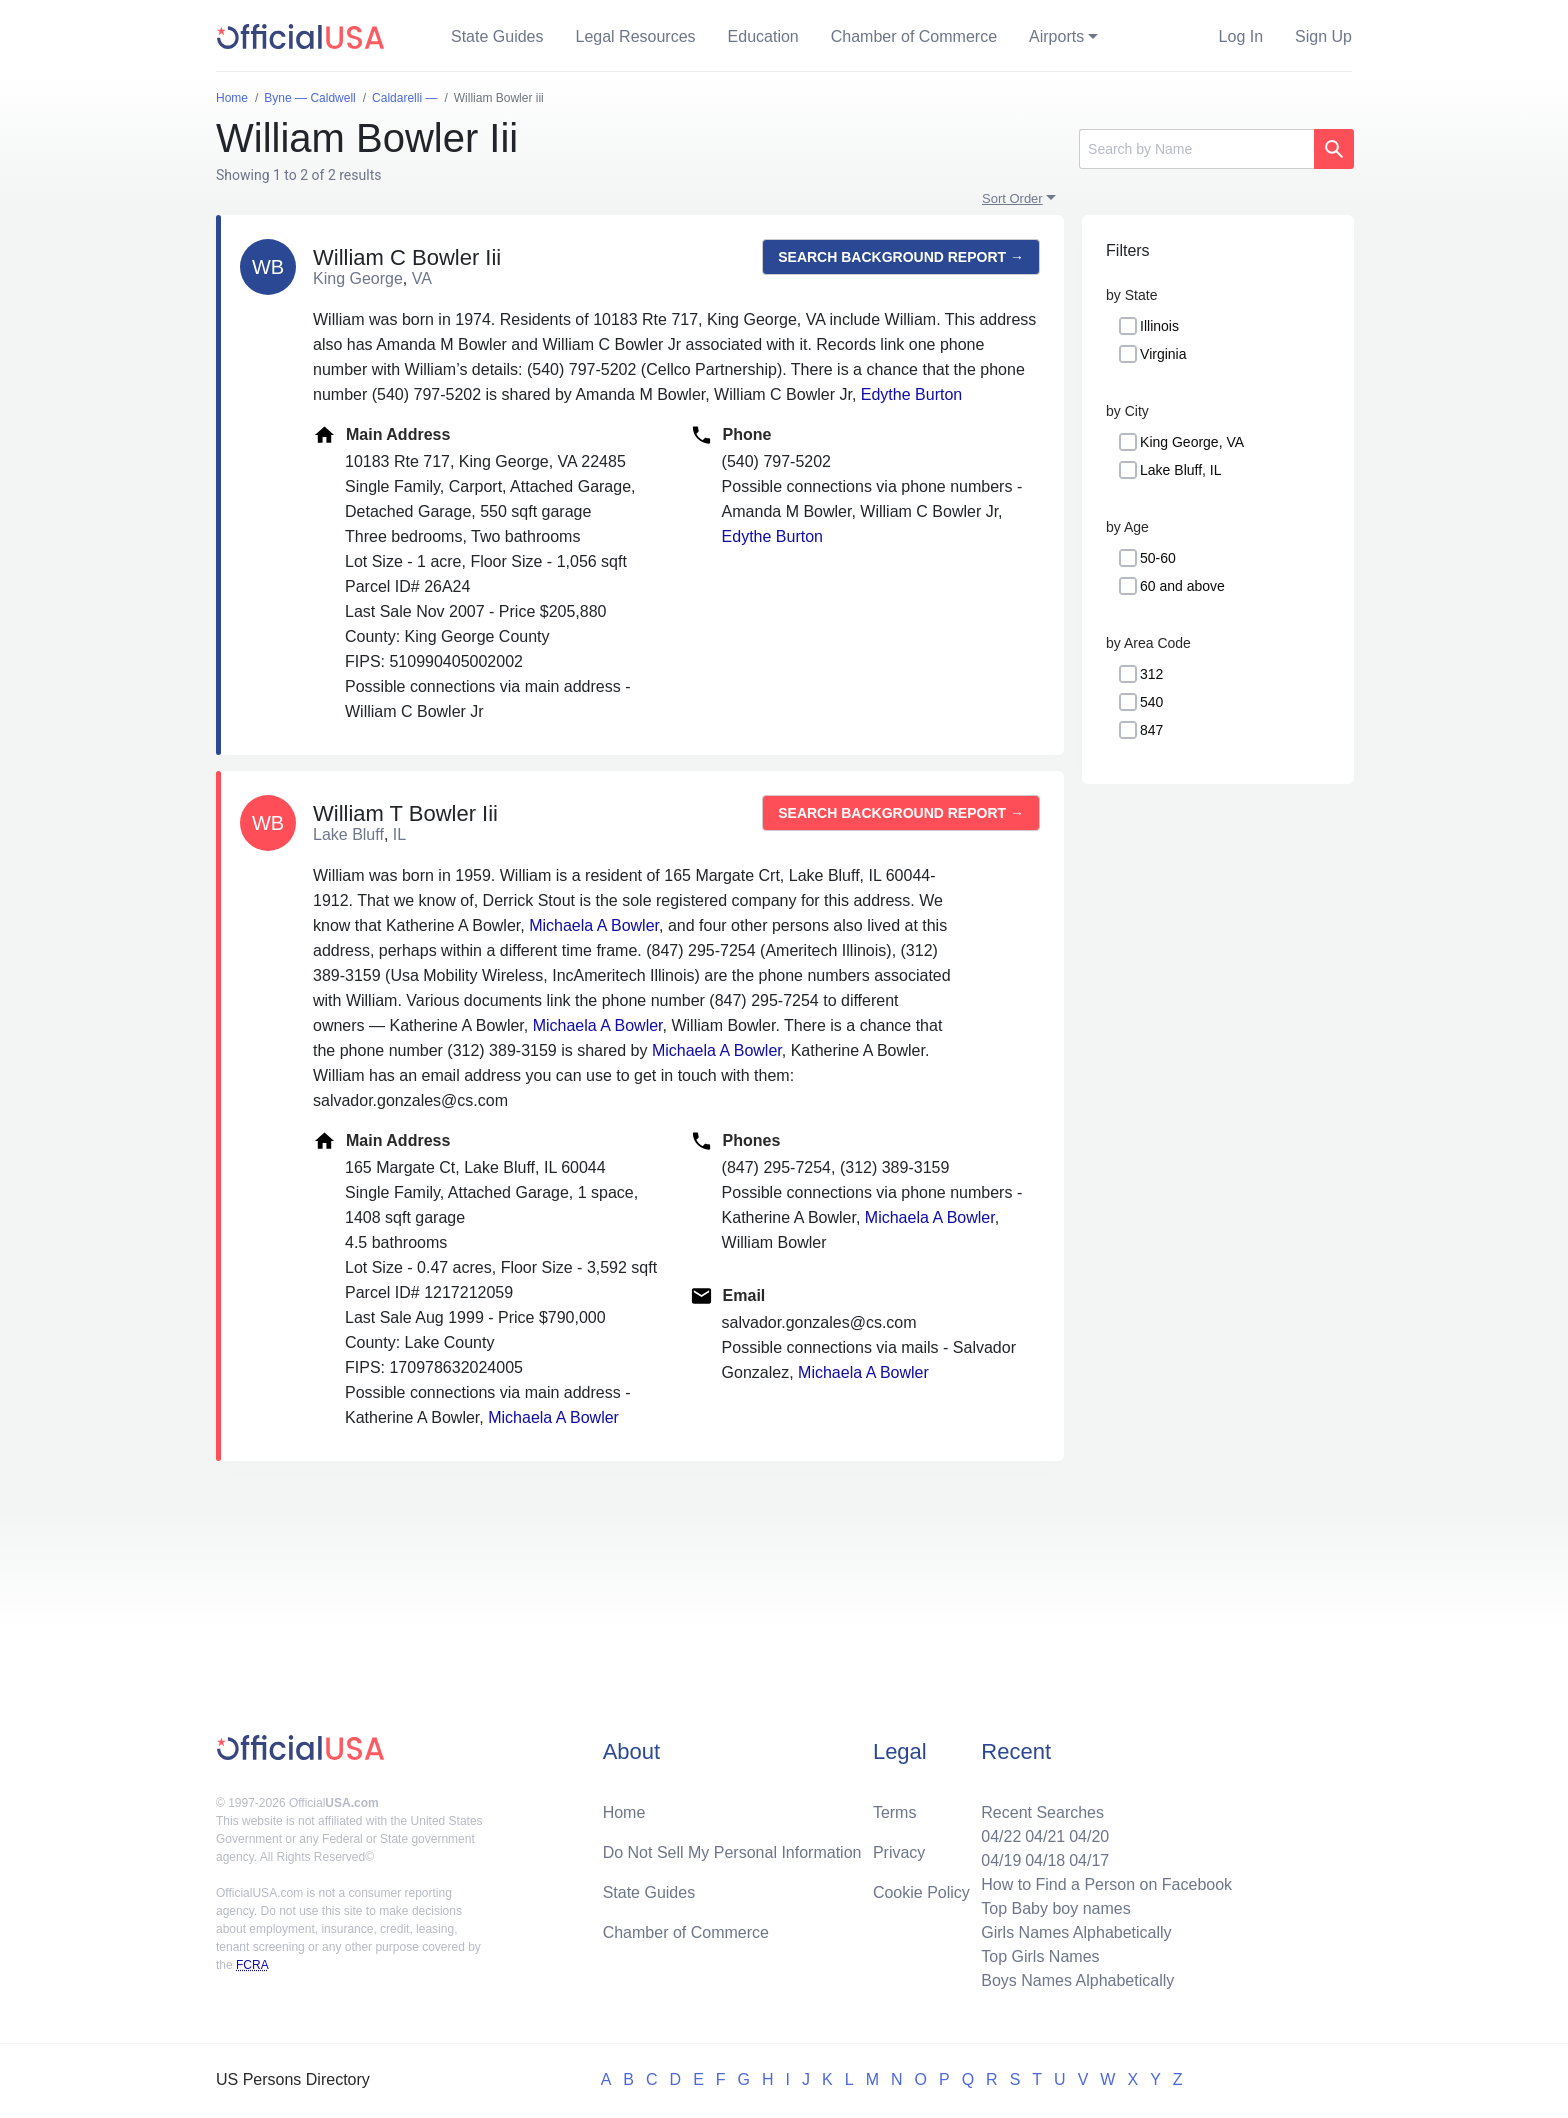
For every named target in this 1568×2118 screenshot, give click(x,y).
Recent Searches (1042, 1812)
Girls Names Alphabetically (1076, 1932)
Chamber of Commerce (914, 36)
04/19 (1001, 1860)
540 (1151, 702)
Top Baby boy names (1055, 1908)
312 (1151, 674)
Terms (895, 1812)
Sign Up (1323, 36)
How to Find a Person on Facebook (1106, 1884)
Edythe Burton (911, 394)
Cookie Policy (921, 1892)
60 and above (1182, 586)
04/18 (1045, 1860)
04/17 (1089, 1860)
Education (763, 36)
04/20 (1089, 1836)
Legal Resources (636, 36)
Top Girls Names (1040, 1956)
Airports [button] (1056, 36)
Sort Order (1012, 198)
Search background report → (901, 257)
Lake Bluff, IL (1180, 470)
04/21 (1045, 1836)
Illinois (1159, 326)
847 (1151, 730)
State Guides (497, 36)
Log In (1241, 36)
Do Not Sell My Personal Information (732, 1852)
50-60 (1158, 558)
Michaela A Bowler (594, 925)
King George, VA (1192, 442)
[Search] (1196, 149)
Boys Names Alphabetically (1077, 1980)
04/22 (1001, 1836)
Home (624, 1812)
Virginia (1163, 354)
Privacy (899, 1852)
